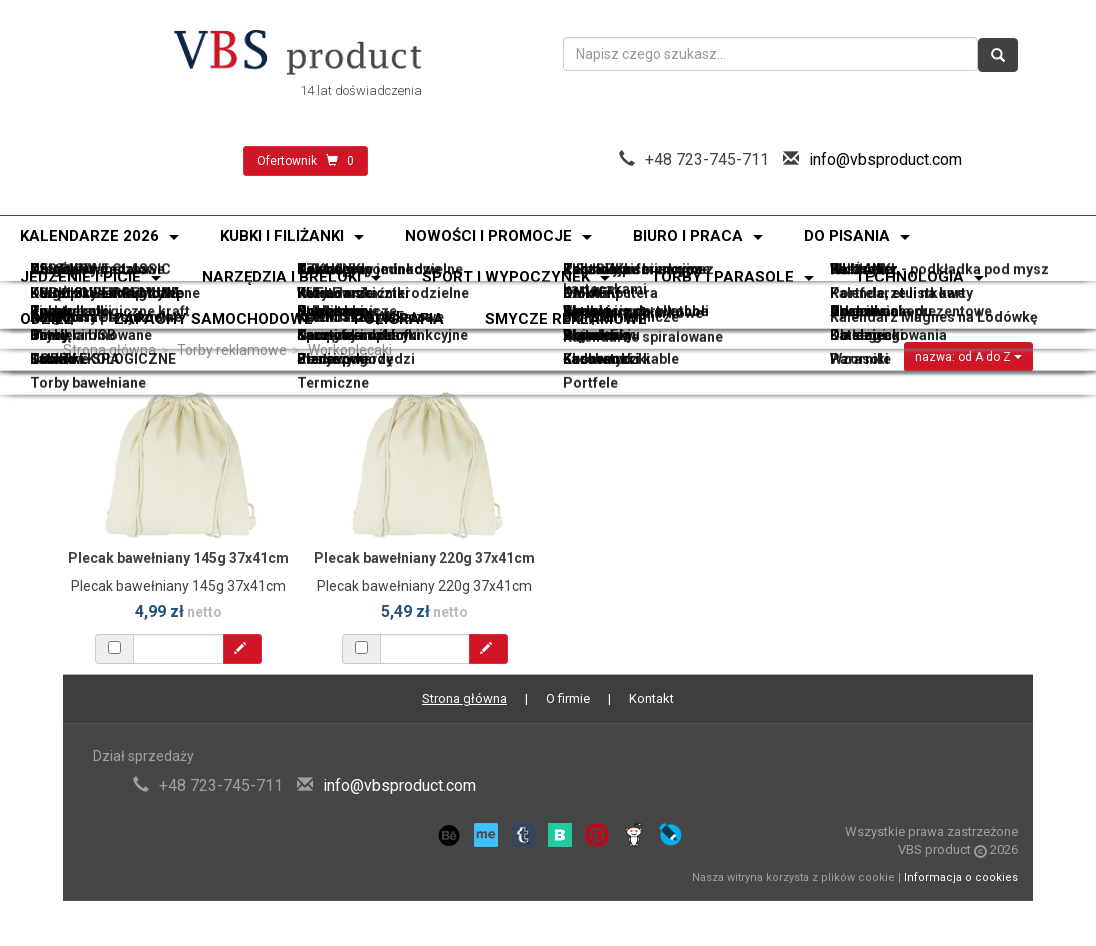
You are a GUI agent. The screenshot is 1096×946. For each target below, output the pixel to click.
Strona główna (109, 350)
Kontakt (651, 698)
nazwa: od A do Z (968, 357)
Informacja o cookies (961, 877)
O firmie (568, 698)
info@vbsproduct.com (885, 159)
